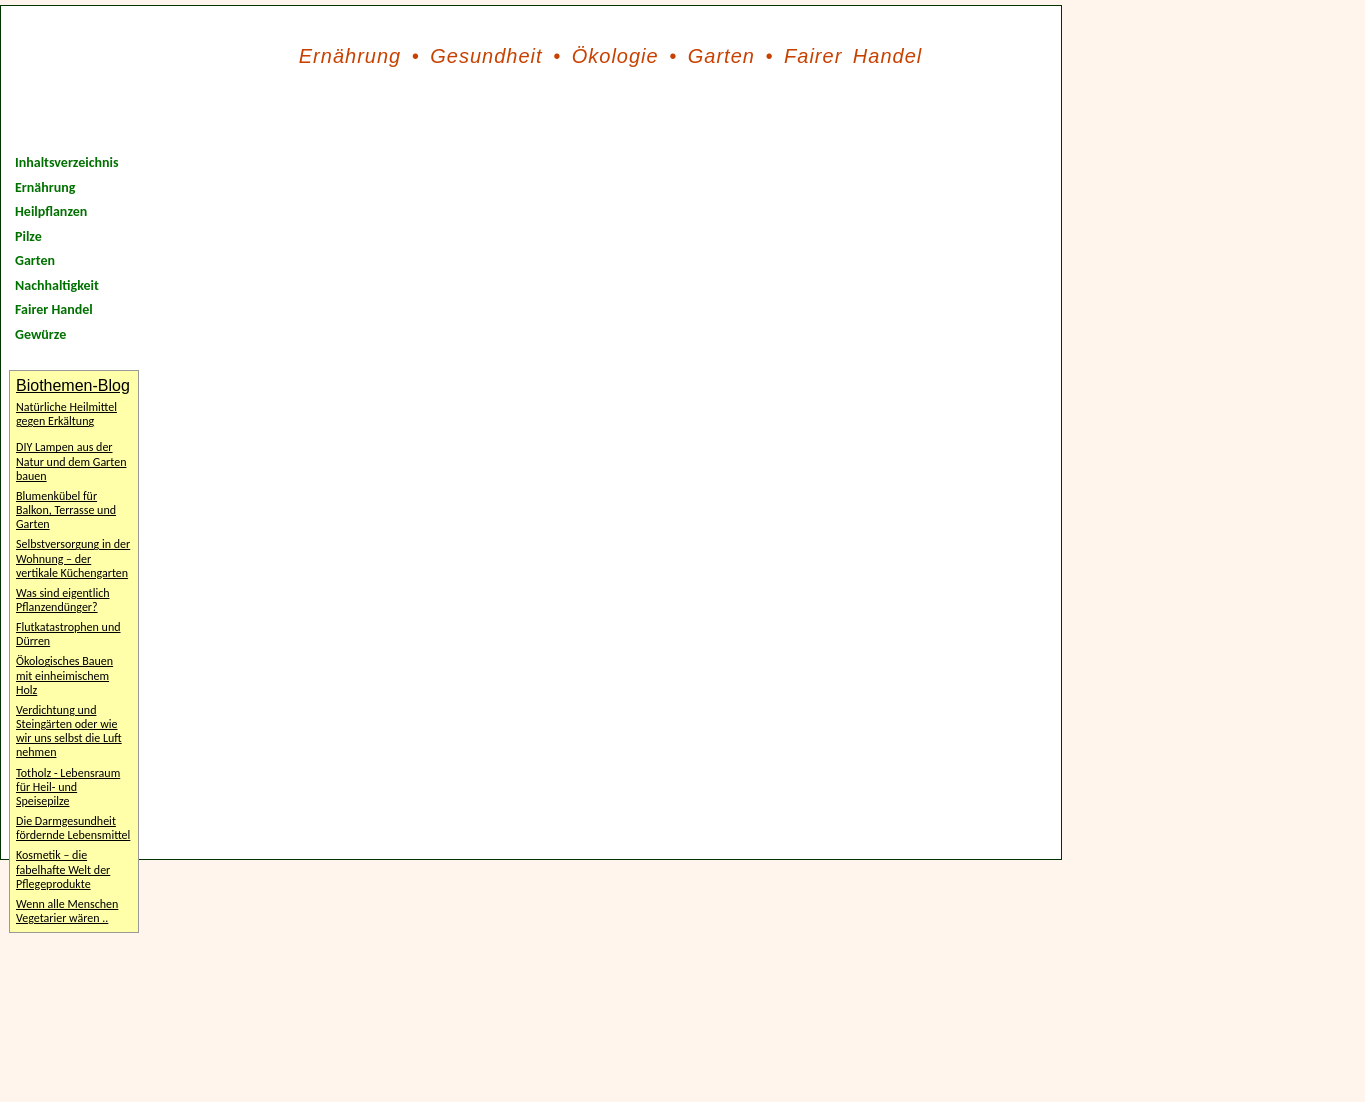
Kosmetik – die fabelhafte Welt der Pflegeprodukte (63, 869)
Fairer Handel (853, 56)
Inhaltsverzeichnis (67, 162)
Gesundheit (486, 56)
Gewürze (40, 334)
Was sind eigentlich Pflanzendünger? (63, 600)
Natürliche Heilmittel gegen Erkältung (66, 414)
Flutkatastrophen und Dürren (68, 634)
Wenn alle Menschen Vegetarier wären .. (67, 911)
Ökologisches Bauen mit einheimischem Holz (64, 675)
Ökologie (615, 56)
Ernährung (350, 56)
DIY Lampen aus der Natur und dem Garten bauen (71, 461)
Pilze (28, 236)
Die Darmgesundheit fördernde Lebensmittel (73, 828)
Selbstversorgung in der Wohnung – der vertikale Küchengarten (73, 558)
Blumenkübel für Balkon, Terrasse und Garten (66, 510)
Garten (721, 56)
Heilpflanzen (51, 211)
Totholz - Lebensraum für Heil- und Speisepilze (68, 787)
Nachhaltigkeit (57, 285)
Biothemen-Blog (73, 385)
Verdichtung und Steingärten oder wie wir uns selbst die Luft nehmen (69, 731)
